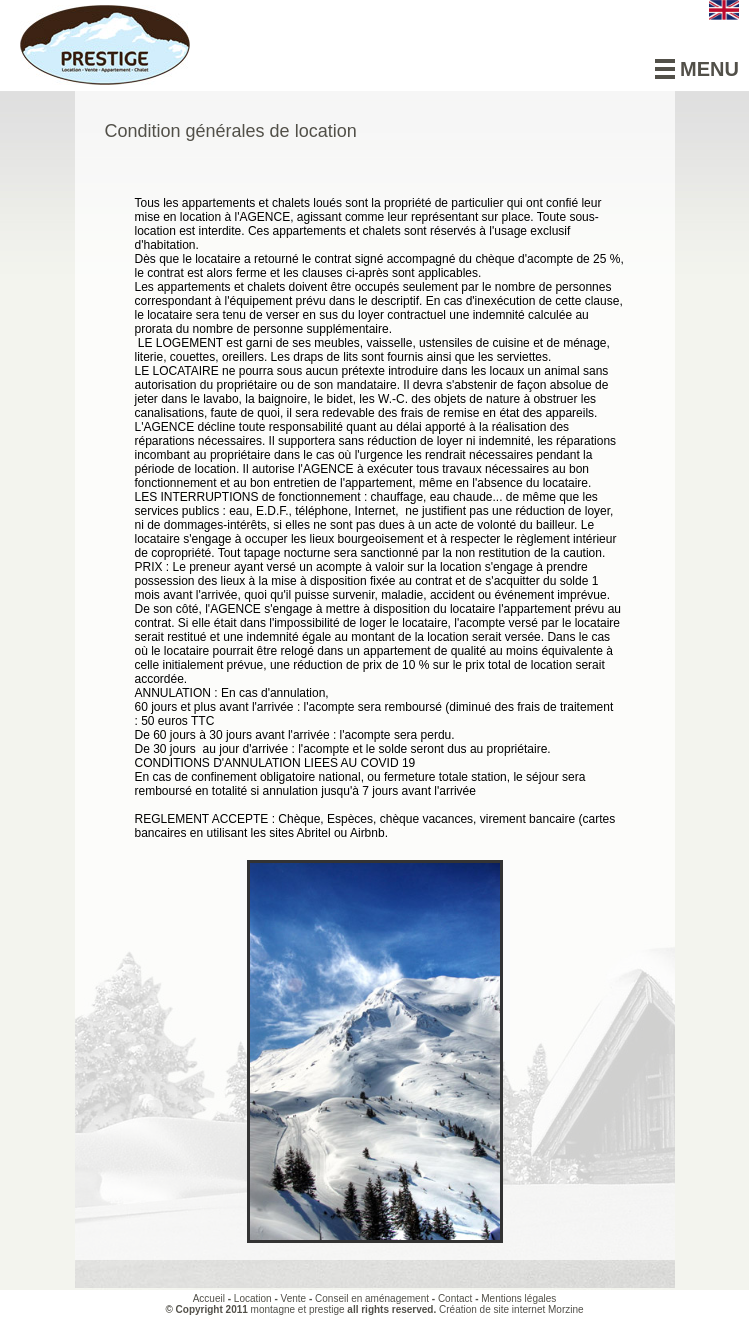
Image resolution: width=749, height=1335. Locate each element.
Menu (697, 69)
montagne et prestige (298, 1309)
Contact (455, 1298)
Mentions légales (518, 1298)
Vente (294, 1298)
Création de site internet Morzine (511, 1309)
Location (253, 1298)
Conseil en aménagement (372, 1298)
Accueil (209, 1298)
